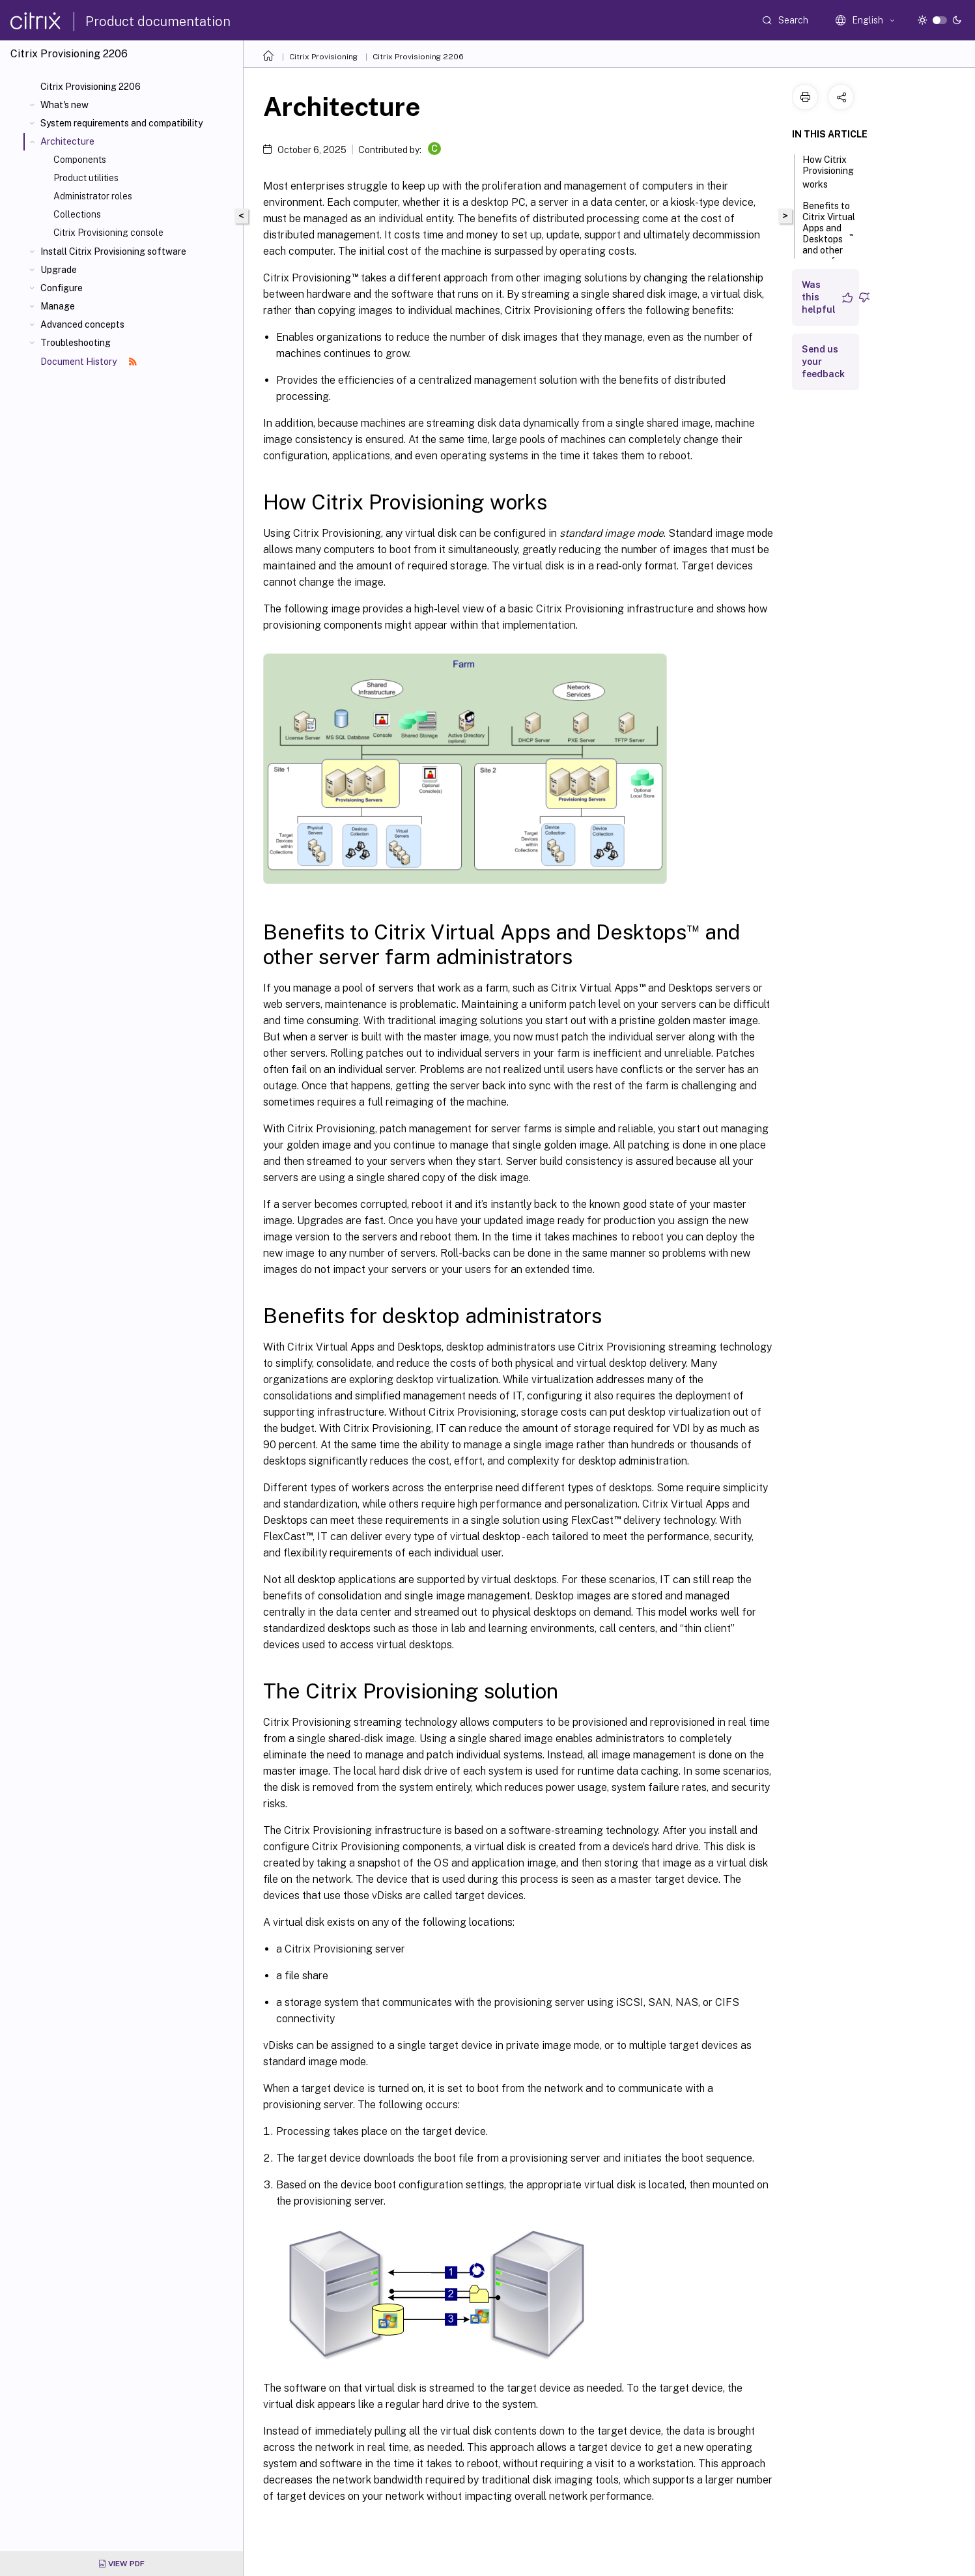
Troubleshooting (75, 342)
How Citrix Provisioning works (828, 172)
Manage (57, 306)
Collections (77, 214)
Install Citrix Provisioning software (113, 251)
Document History (88, 361)
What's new (64, 105)
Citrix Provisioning (323, 56)
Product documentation (158, 21)
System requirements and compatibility (121, 123)
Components (79, 159)
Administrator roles (92, 196)
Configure (61, 288)
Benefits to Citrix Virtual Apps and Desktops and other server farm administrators (832, 245)
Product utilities (86, 178)
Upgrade (58, 270)
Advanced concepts (82, 324)
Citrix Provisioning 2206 (90, 86)
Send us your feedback (823, 361)
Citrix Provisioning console (108, 232)
